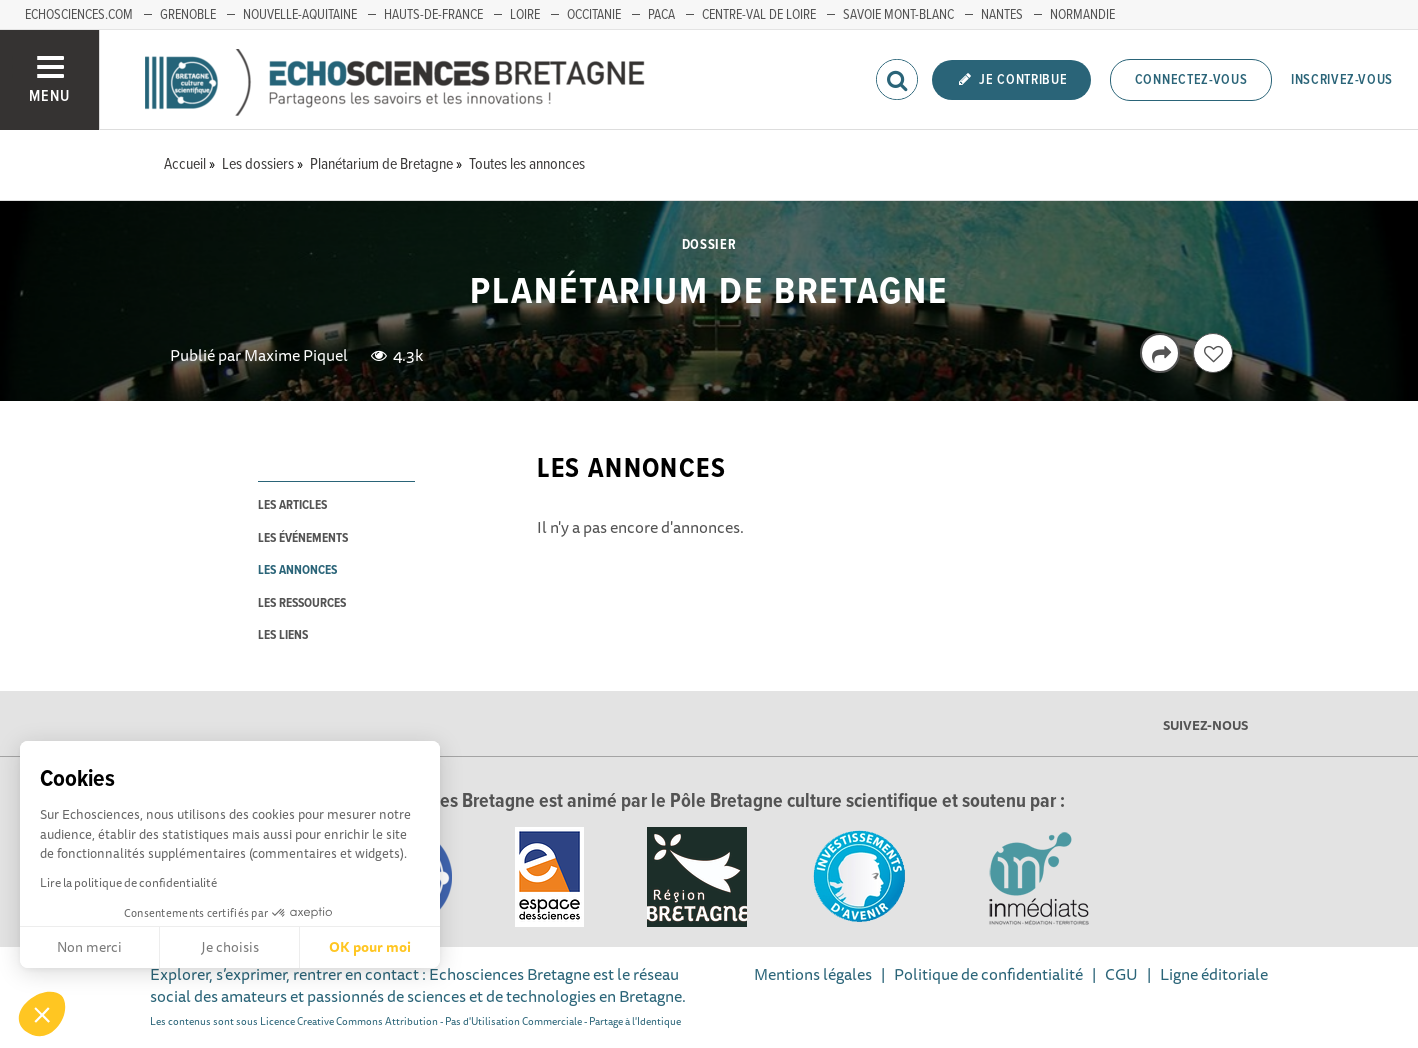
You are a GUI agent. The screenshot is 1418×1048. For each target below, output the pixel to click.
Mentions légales (813, 974)
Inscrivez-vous (1342, 80)
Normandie (1082, 15)
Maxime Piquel (296, 355)
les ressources (302, 603)
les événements (303, 538)
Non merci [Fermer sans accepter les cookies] (89, 947)
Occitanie (594, 15)
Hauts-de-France (433, 15)
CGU (1121, 974)
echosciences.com (79, 15)
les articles (292, 505)
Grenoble (188, 15)
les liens (283, 635)
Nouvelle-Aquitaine (300, 15)
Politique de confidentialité (988, 974)
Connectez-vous (1191, 80)
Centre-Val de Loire (759, 15)
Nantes (1002, 15)
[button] (42, 1014)
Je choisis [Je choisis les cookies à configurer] (230, 947)
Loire (525, 15)
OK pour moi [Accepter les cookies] (370, 947)
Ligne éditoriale (1214, 974)
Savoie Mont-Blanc (898, 15)
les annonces (297, 570)
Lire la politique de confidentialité (128, 882)
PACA (661, 15)
